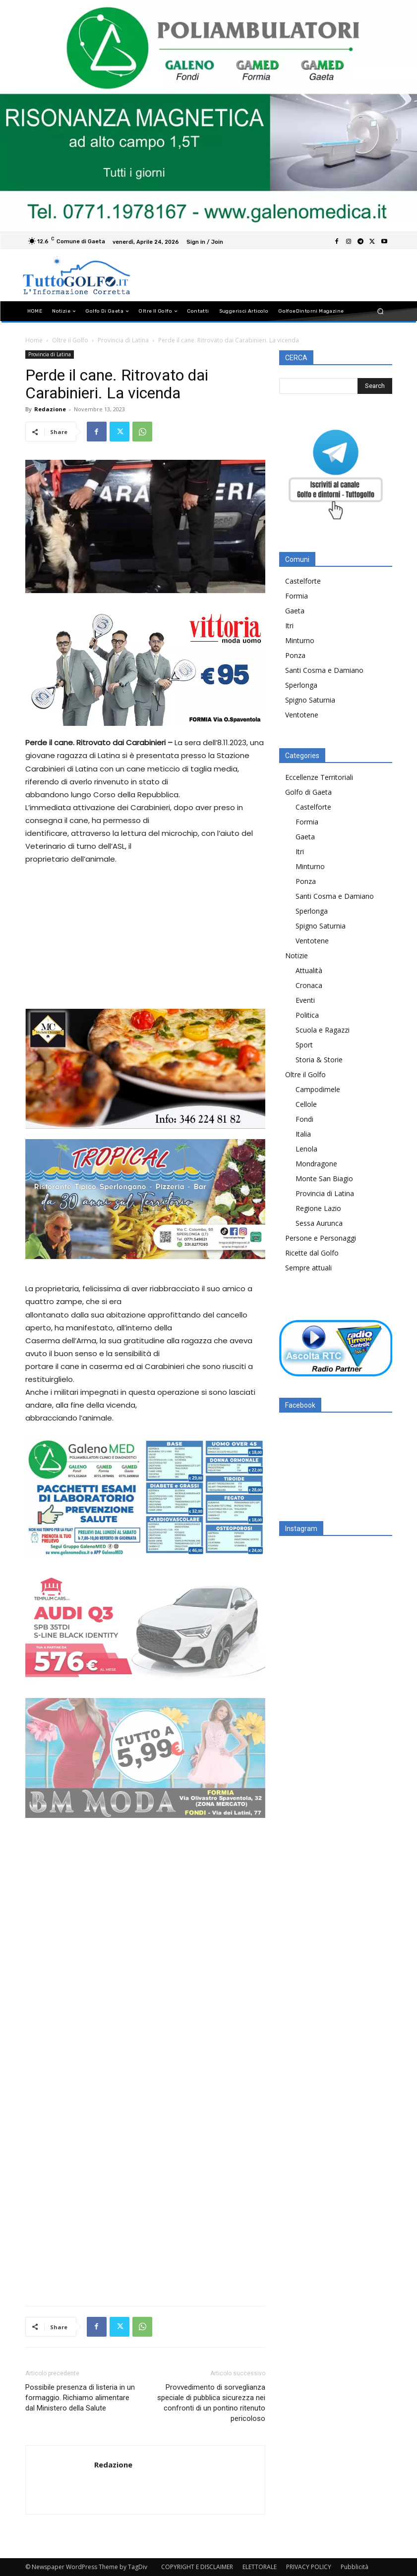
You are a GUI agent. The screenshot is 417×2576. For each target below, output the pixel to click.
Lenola (306, 1148)
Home (34, 340)
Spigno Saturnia (310, 700)
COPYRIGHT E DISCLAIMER (197, 2567)
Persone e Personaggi (320, 1238)
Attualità (309, 970)
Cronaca (309, 985)
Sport (304, 1044)
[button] (380, 311)
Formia (296, 596)
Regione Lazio (318, 1208)
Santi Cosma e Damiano (324, 670)
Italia (303, 1134)
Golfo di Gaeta (308, 792)
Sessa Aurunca (319, 1223)
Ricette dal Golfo (312, 1253)
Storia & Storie (319, 1059)
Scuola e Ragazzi (323, 1030)
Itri (289, 625)
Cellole (306, 1104)
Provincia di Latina (123, 340)
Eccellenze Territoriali (319, 777)
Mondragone (316, 1163)
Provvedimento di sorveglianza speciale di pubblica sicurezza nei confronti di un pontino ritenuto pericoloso (211, 2403)
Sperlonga (301, 685)
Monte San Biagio (324, 1178)
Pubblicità (354, 2567)
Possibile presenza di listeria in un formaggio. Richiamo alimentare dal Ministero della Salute (80, 2397)
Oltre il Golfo (70, 340)
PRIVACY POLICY (308, 2567)
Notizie (296, 955)
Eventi (305, 1000)
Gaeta (294, 610)
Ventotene (301, 714)
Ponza (295, 655)
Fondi (304, 1119)
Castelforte (303, 581)
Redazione (50, 409)
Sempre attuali (308, 1267)
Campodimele (318, 1089)
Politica (307, 1015)
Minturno (299, 640)
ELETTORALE (259, 2567)
